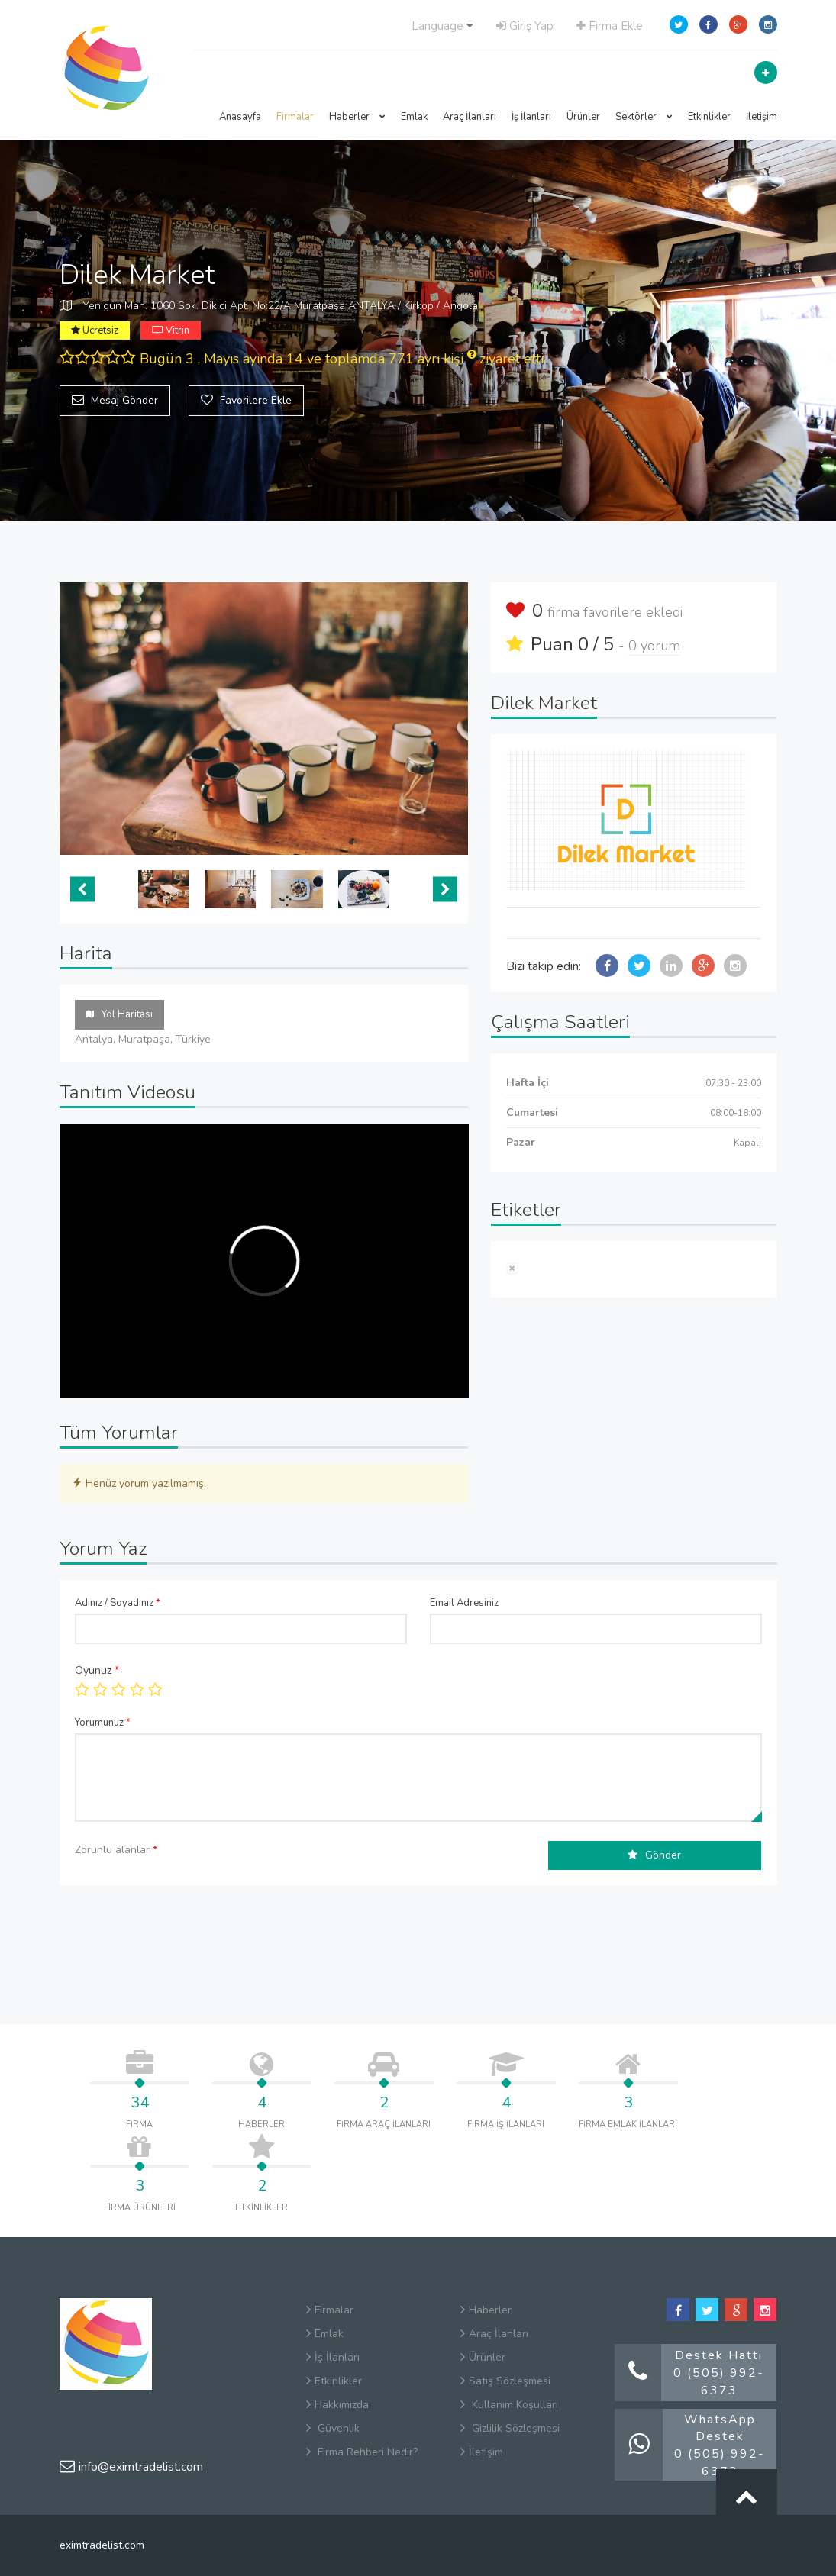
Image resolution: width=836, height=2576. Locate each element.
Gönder (654, 1855)
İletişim (761, 117)
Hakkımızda (337, 2404)
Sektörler (644, 117)
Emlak (414, 117)
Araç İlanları (469, 117)
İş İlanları (531, 117)
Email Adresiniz (464, 1603)
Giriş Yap (525, 26)
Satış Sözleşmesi (505, 2381)
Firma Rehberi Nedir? (362, 2452)
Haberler (357, 117)
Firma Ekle (609, 26)
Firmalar (295, 117)
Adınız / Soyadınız (117, 1603)
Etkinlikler (709, 117)
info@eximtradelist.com (131, 2466)
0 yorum (654, 646)
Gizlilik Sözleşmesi (510, 2428)
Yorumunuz (103, 1723)
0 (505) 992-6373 (718, 2382)
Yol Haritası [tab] (119, 1014)
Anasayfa (240, 117)
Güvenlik (333, 2428)
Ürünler (583, 117)
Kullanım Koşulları (509, 2404)
